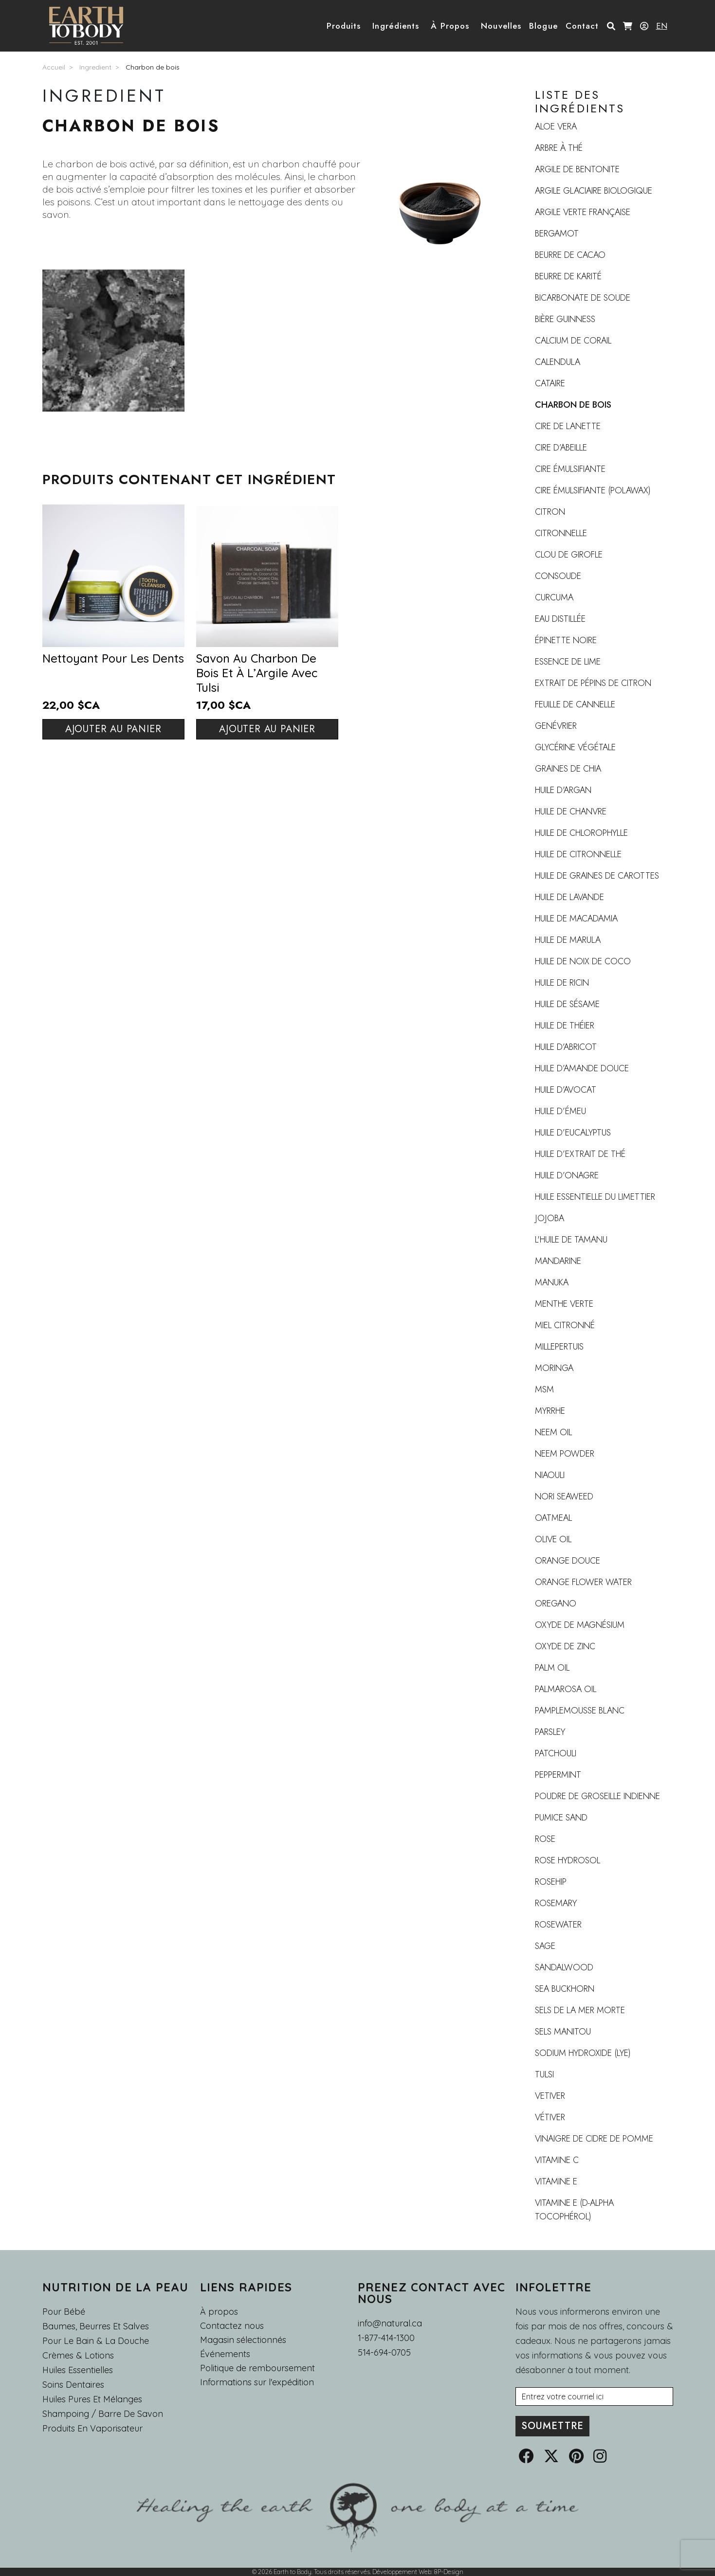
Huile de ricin (562, 982)
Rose (545, 1839)
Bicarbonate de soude (582, 297)
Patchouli (555, 1753)
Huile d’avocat (565, 1089)
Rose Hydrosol (567, 1860)
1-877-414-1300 (386, 2337)
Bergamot (557, 233)
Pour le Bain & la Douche (95, 2340)
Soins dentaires (73, 2384)
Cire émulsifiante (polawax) (593, 490)
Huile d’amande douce (582, 1068)
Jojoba (549, 1218)
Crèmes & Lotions (78, 2355)
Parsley (550, 1732)
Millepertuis (559, 1346)
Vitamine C (557, 2160)
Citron (550, 511)
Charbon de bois (153, 67)
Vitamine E (556, 2181)
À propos (219, 2311)
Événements (225, 2354)
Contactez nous (232, 2326)
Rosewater (558, 1924)
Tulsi (544, 2074)
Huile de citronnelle (578, 854)
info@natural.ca (390, 2323)
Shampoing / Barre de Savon (102, 2413)
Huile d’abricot (566, 1047)
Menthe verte (564, 1303)
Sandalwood (564, 1967)
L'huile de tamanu (571, 1239)
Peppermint (558, 1774)
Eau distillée (560, 618)
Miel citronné (565, 1325)
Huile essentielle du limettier (595, 1196)
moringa (554, 1368)
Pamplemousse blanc (579, 1710)
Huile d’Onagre (567, 1175)
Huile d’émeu (560, 1111)
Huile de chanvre (570, 811)
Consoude (558, 576)
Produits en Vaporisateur (92, 2428)
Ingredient (95, 67)
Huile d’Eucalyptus (573, 1132)
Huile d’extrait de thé (580, 1154)
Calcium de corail (573, 340)
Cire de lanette (568, 426)
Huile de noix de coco (583, 961)
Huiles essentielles (77, 2370)
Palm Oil (552, 1667)
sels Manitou (563, 2031)
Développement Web (401, 2572)
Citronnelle (561, 533)
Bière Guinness (565, 319)
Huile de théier (564, 1025)
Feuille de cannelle (575, 704)
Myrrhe (550, 1411)
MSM (544, 1389)
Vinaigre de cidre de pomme (594, 2138)
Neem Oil (553, 1432)
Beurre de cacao (570, 255)
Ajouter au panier (113, 729)
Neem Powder (564, 1453)
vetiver (550, 2096)
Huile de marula (568, 940)
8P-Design (448, 2572)
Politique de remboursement (257, 2368)
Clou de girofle (569, 554)
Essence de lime (568, 661)
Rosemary (556, 1903)
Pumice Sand (561, 1817)
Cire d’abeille (561, 447)
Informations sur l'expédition (257, 2382)
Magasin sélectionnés (243, 2340)
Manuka (551, 1282)
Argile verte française (582, 212)
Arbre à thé (559, 148)
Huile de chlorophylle (581, 833)
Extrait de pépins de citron (593, 683)
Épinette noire (566, 640)
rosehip (551, 1881)
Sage (545, 1946)
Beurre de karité (568, 276)
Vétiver (550, 2117)
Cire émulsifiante (570, 469)
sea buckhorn (564, 1988)
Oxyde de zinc (565, 1646)
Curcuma (554, 597)
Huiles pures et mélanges (92, 2399)
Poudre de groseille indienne (597, 1796)
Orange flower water (583, 1582)
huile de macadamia (576, 918)
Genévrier (556, 726)
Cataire (550, 383)
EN (661, 26)
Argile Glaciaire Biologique (593, 190)
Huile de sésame (567, 1004)
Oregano (555, 1603)
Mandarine (558, 1261)
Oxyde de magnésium (579, 1625)
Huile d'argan (563, 790)
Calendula (557, 362)
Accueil (53, 67)
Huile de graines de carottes (597, 875)
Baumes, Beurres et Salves (95, 2326)
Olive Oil (553, 1539)
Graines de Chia (568, 768)
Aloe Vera (556, 126)
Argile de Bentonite (577, 169)
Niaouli (550, 1475)
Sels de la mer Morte (580, 2010)
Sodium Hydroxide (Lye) (583, 2053)
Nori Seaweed (564, 1496)
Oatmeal (553, 1518)
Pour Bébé (63, 2311)
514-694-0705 (384, 2352)
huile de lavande (569, 897)
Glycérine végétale (575, 747)
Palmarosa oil (565, 1689)
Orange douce (567, 1560)
